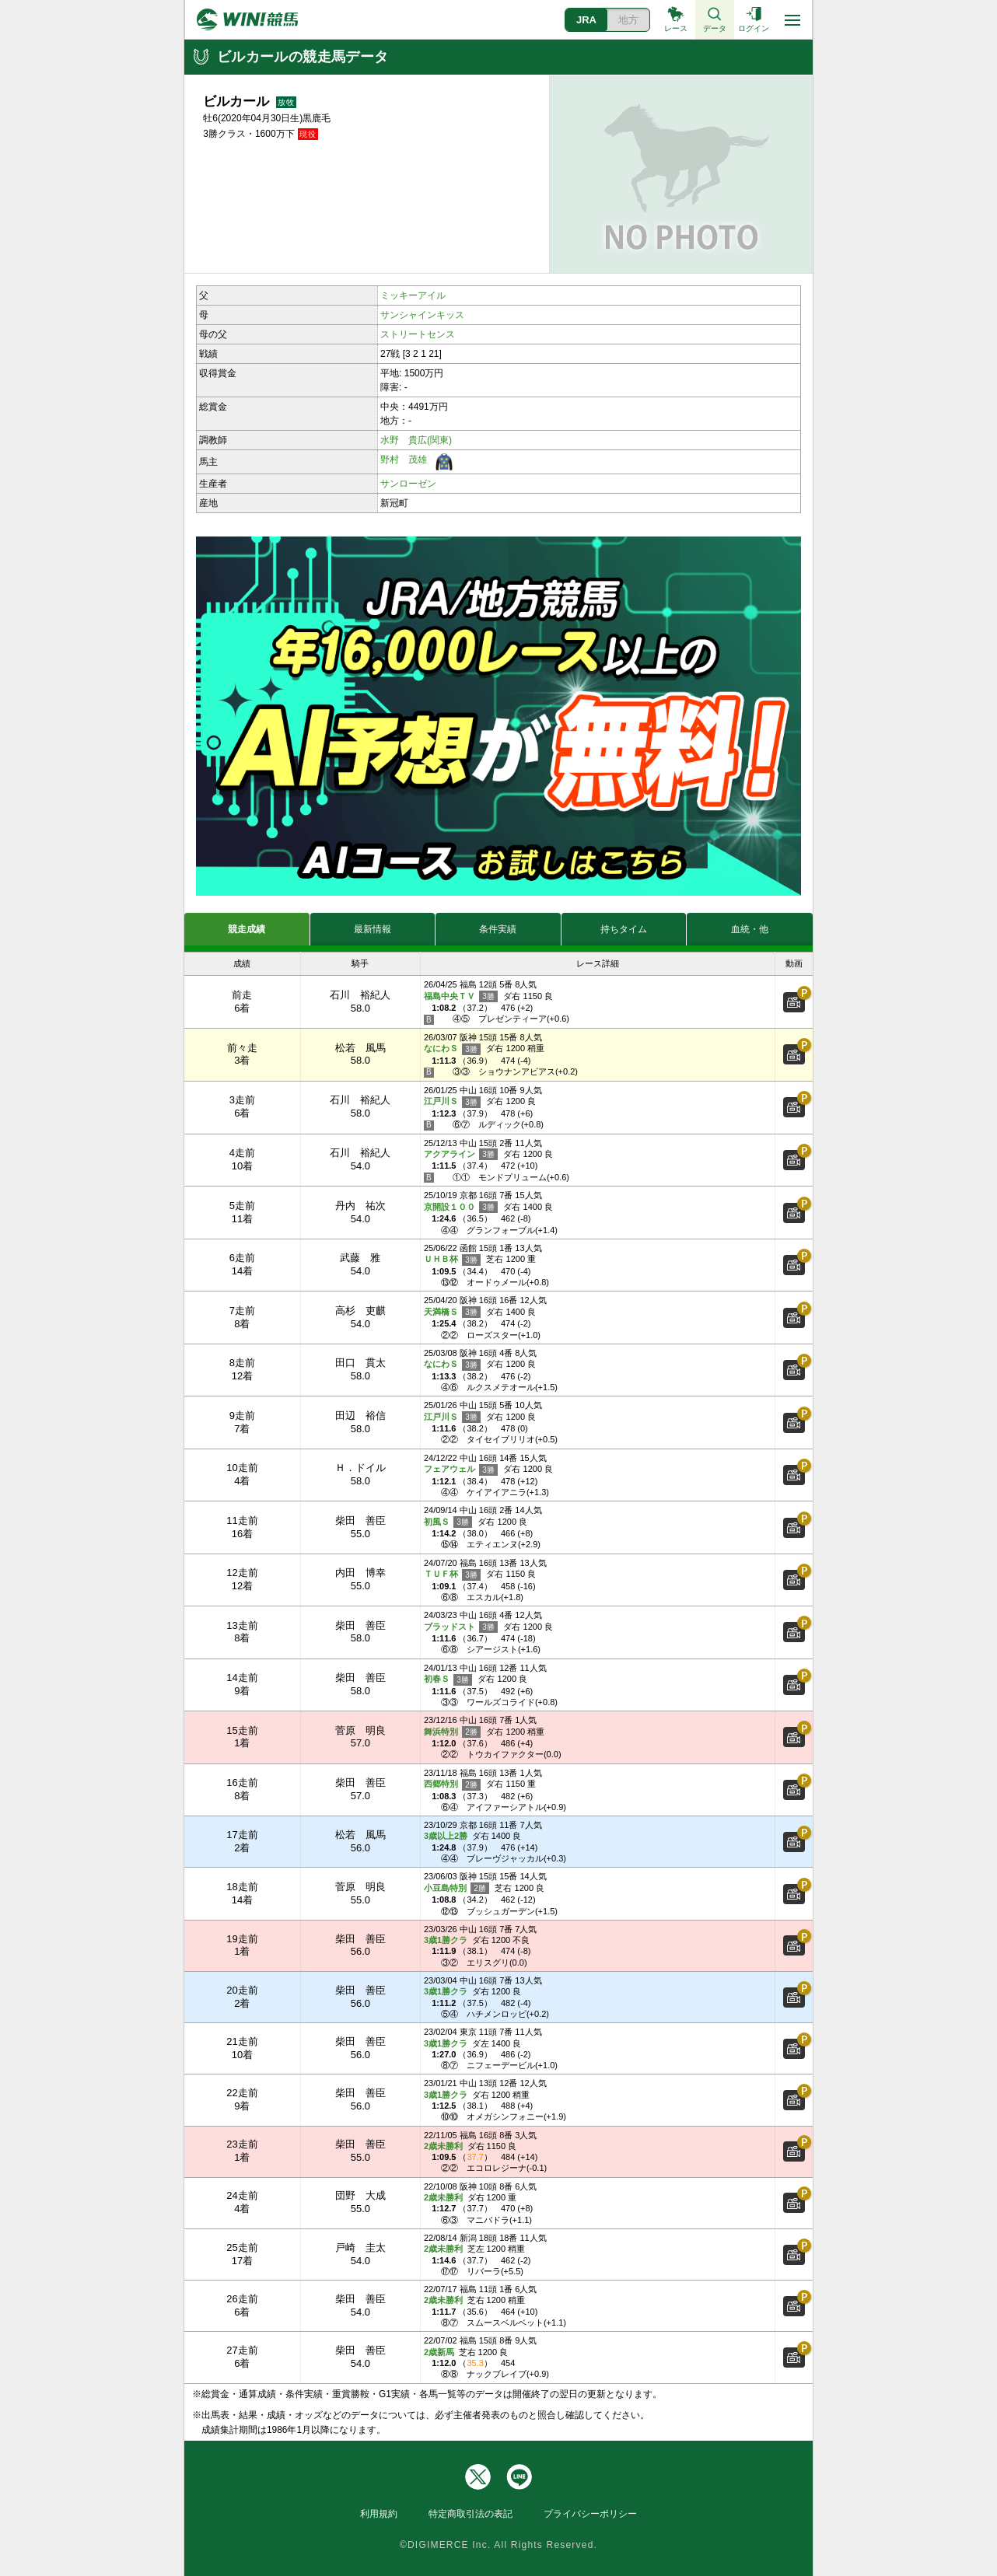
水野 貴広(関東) (416, 440)
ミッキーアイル (413, 295)
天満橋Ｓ (452, 1312)
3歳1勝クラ (445, 1940)
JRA (586, 20)
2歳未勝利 (443, 2146)
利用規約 (378, 2513)
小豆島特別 (456, 1888)
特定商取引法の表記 (470, 2513)
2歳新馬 (439, 2352)
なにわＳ (452, 1049)
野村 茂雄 (403, 459)
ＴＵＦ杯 (452, 1575)
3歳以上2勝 (445, 1835)
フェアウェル (461, 1470)
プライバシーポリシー (590, 2513)
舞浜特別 (452, 1732)
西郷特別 (452, 1785)
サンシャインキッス (422, 314)
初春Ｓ (448, 1680)
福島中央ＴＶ (461, 996)
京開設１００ (461, 1207)
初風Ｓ (448, 1522)
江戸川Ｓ (452, 1102)
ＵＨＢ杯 (452, 1260)
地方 (628, 20)
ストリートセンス (417, 334)
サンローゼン (408, 483)
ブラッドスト (461, 1627)
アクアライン (461, 1154)
